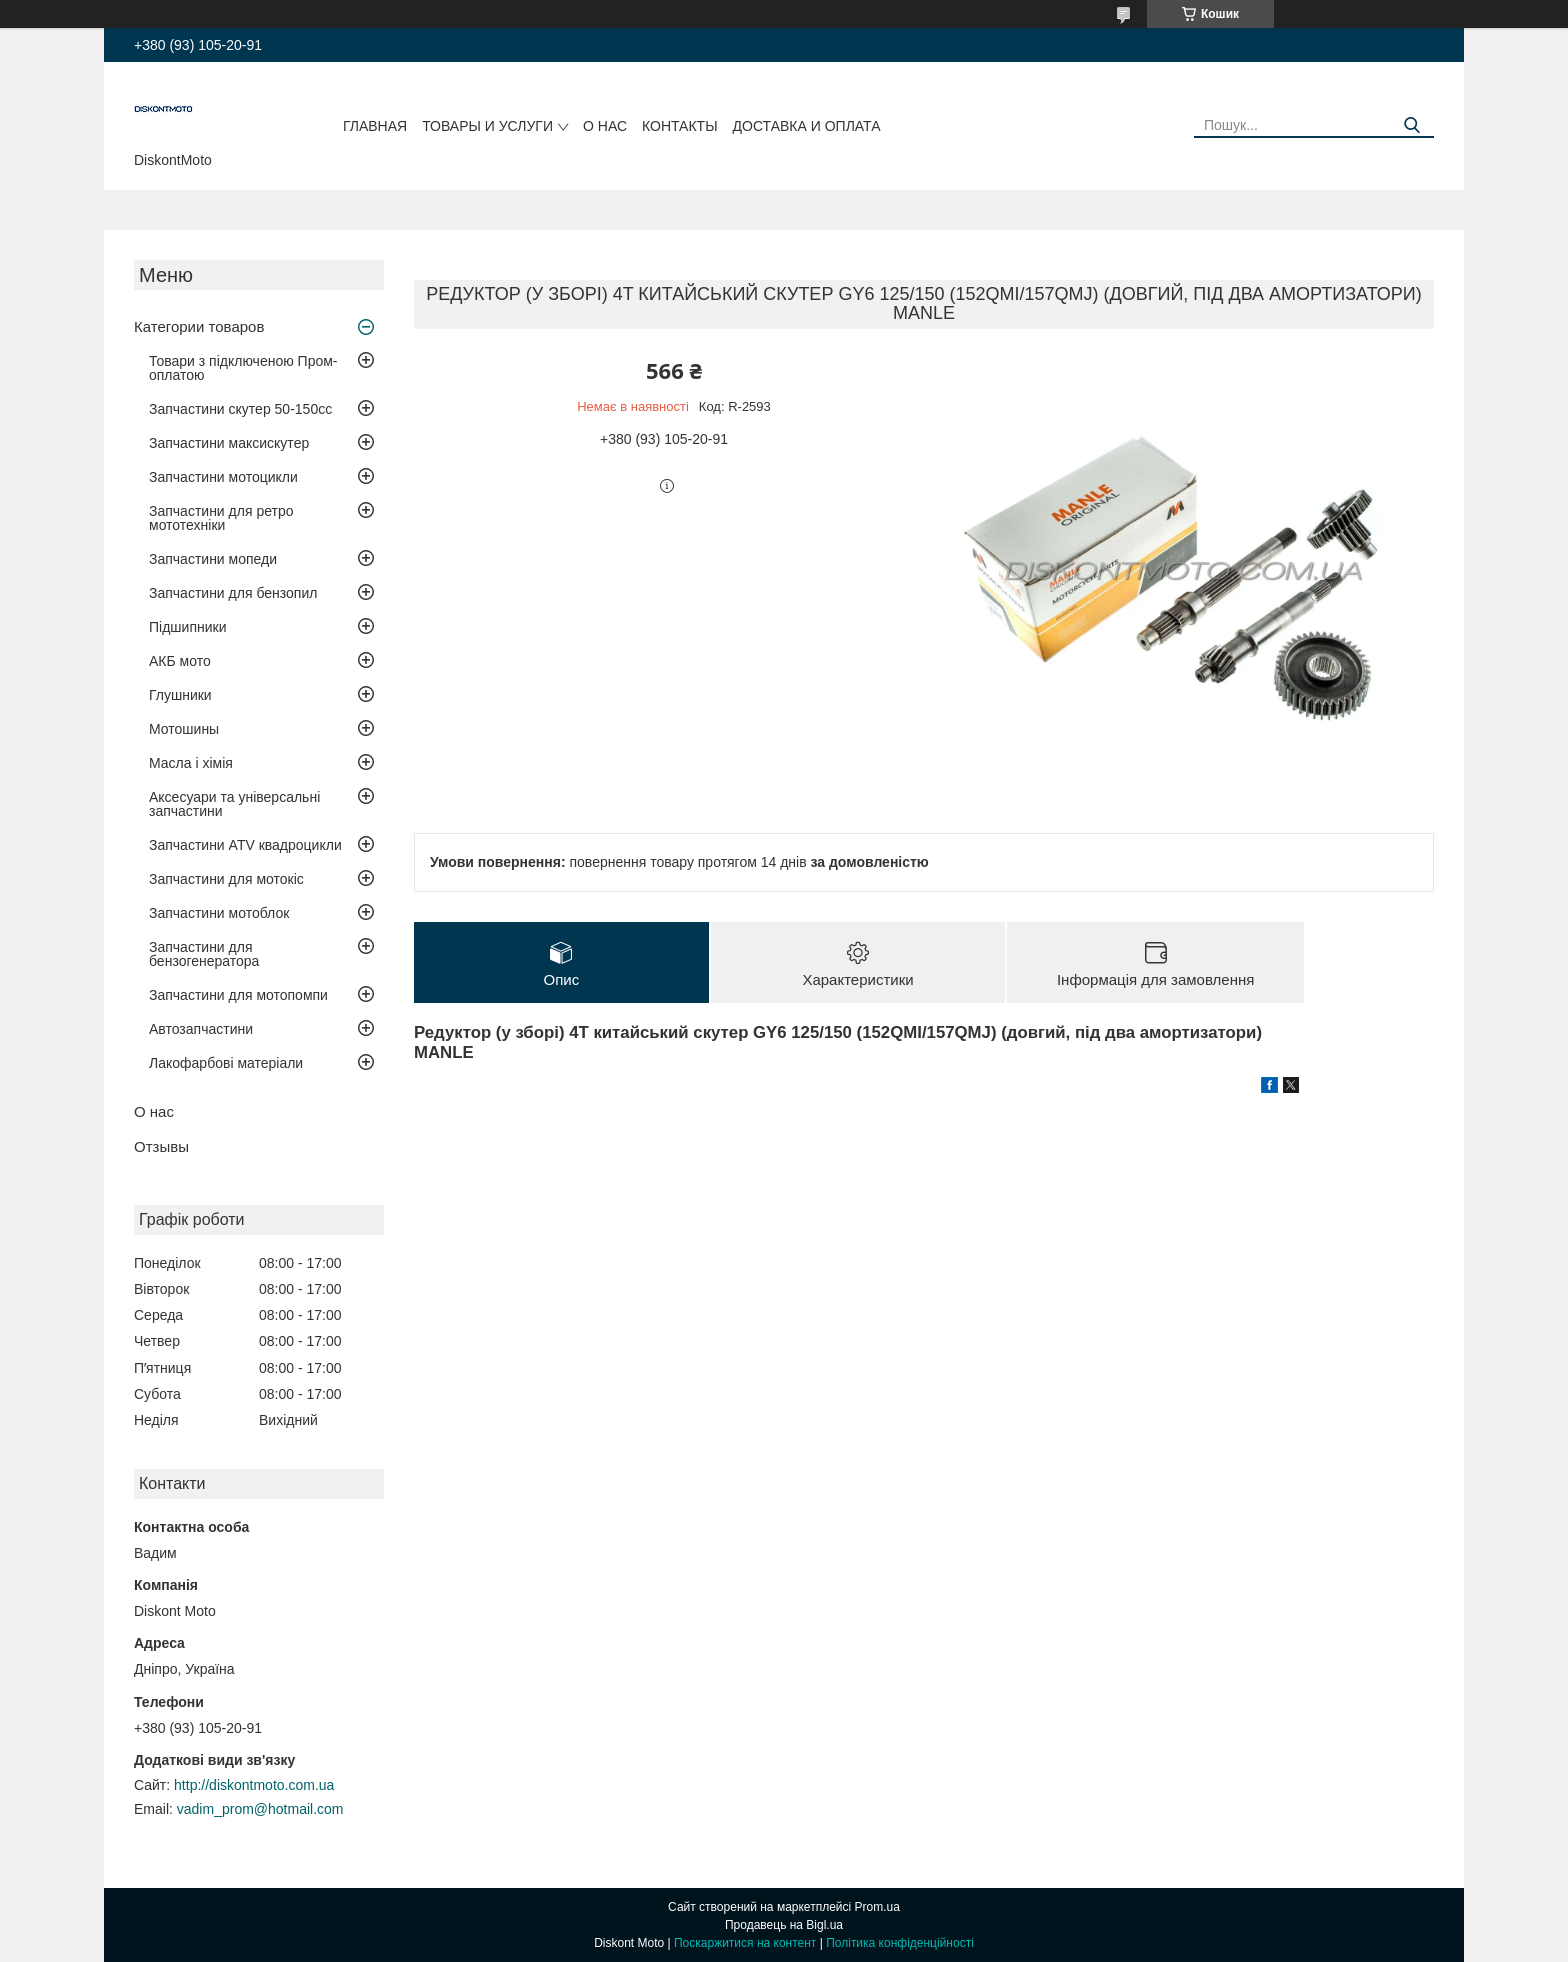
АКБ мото (180, 661)
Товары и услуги (487, 126)
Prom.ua (877, 1907)
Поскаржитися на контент (745, 1943)
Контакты (680, 126)
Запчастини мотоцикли (223, 477)
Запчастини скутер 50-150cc (240, 409)
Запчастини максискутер (229, 443)
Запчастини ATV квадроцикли (245, 845)
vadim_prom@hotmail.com (260, 1809)
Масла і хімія (191, 763)
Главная (375, 126)
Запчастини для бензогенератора (204, 954)
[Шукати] (1411, 125)
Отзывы (161, 1146)
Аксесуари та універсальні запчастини (234, 804)
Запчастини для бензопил (233, 593)
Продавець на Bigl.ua (784, 1925)
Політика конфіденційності (900, 1943)
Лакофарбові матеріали (226, 1063)
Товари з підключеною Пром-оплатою (243, 368)
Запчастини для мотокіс (226, 879)
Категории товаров (199, 326)
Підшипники (187, 627)
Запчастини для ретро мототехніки (221, 518)
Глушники (180, 695)
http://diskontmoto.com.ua (254, 1785)
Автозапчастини (201, 1029)
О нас (605, 126)
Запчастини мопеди (213, 559)
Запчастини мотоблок (219, 913)
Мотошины (184, 729)
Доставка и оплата (807, 126)
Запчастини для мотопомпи (238, 995)
